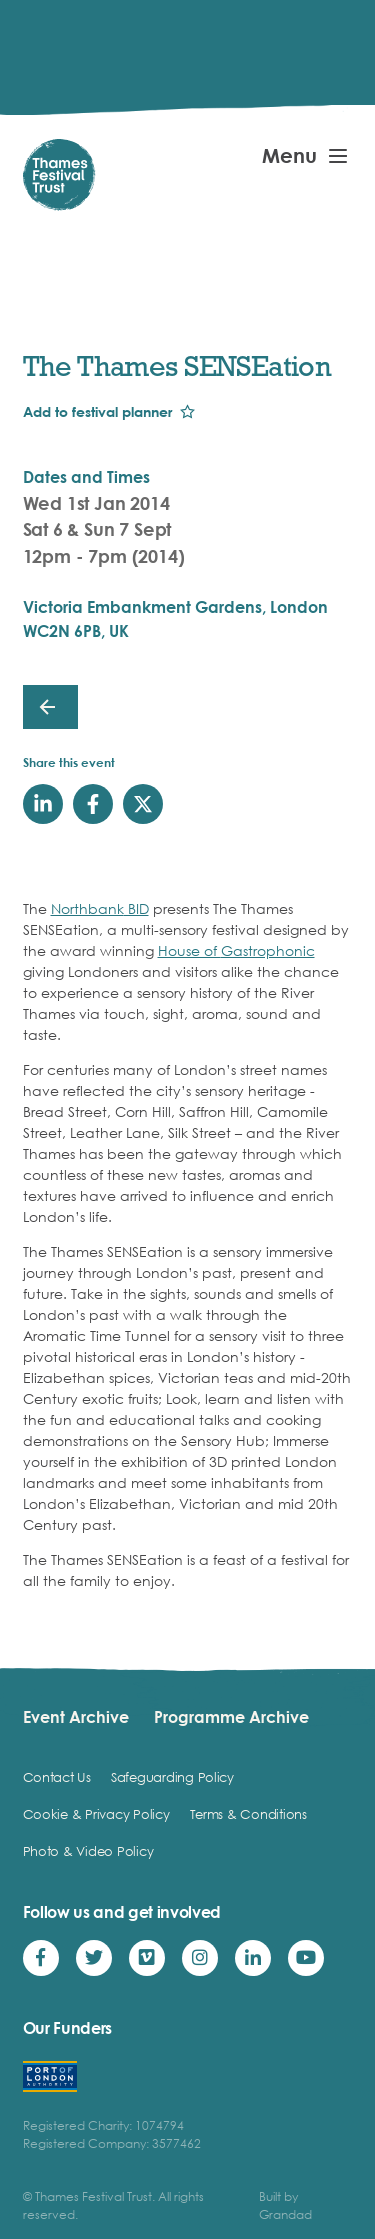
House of (189, 950)
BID (136, 908)
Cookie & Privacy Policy (96, 1814)
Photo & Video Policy (88, 1851)
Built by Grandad (285, 2205)
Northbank (87, 908)
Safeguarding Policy (172, 1777)
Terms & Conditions (248, 1814)
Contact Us (57, 1777)
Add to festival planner (97, 411)
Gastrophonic (268, 950)
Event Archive (76, 1717)
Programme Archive (231, 1717)
